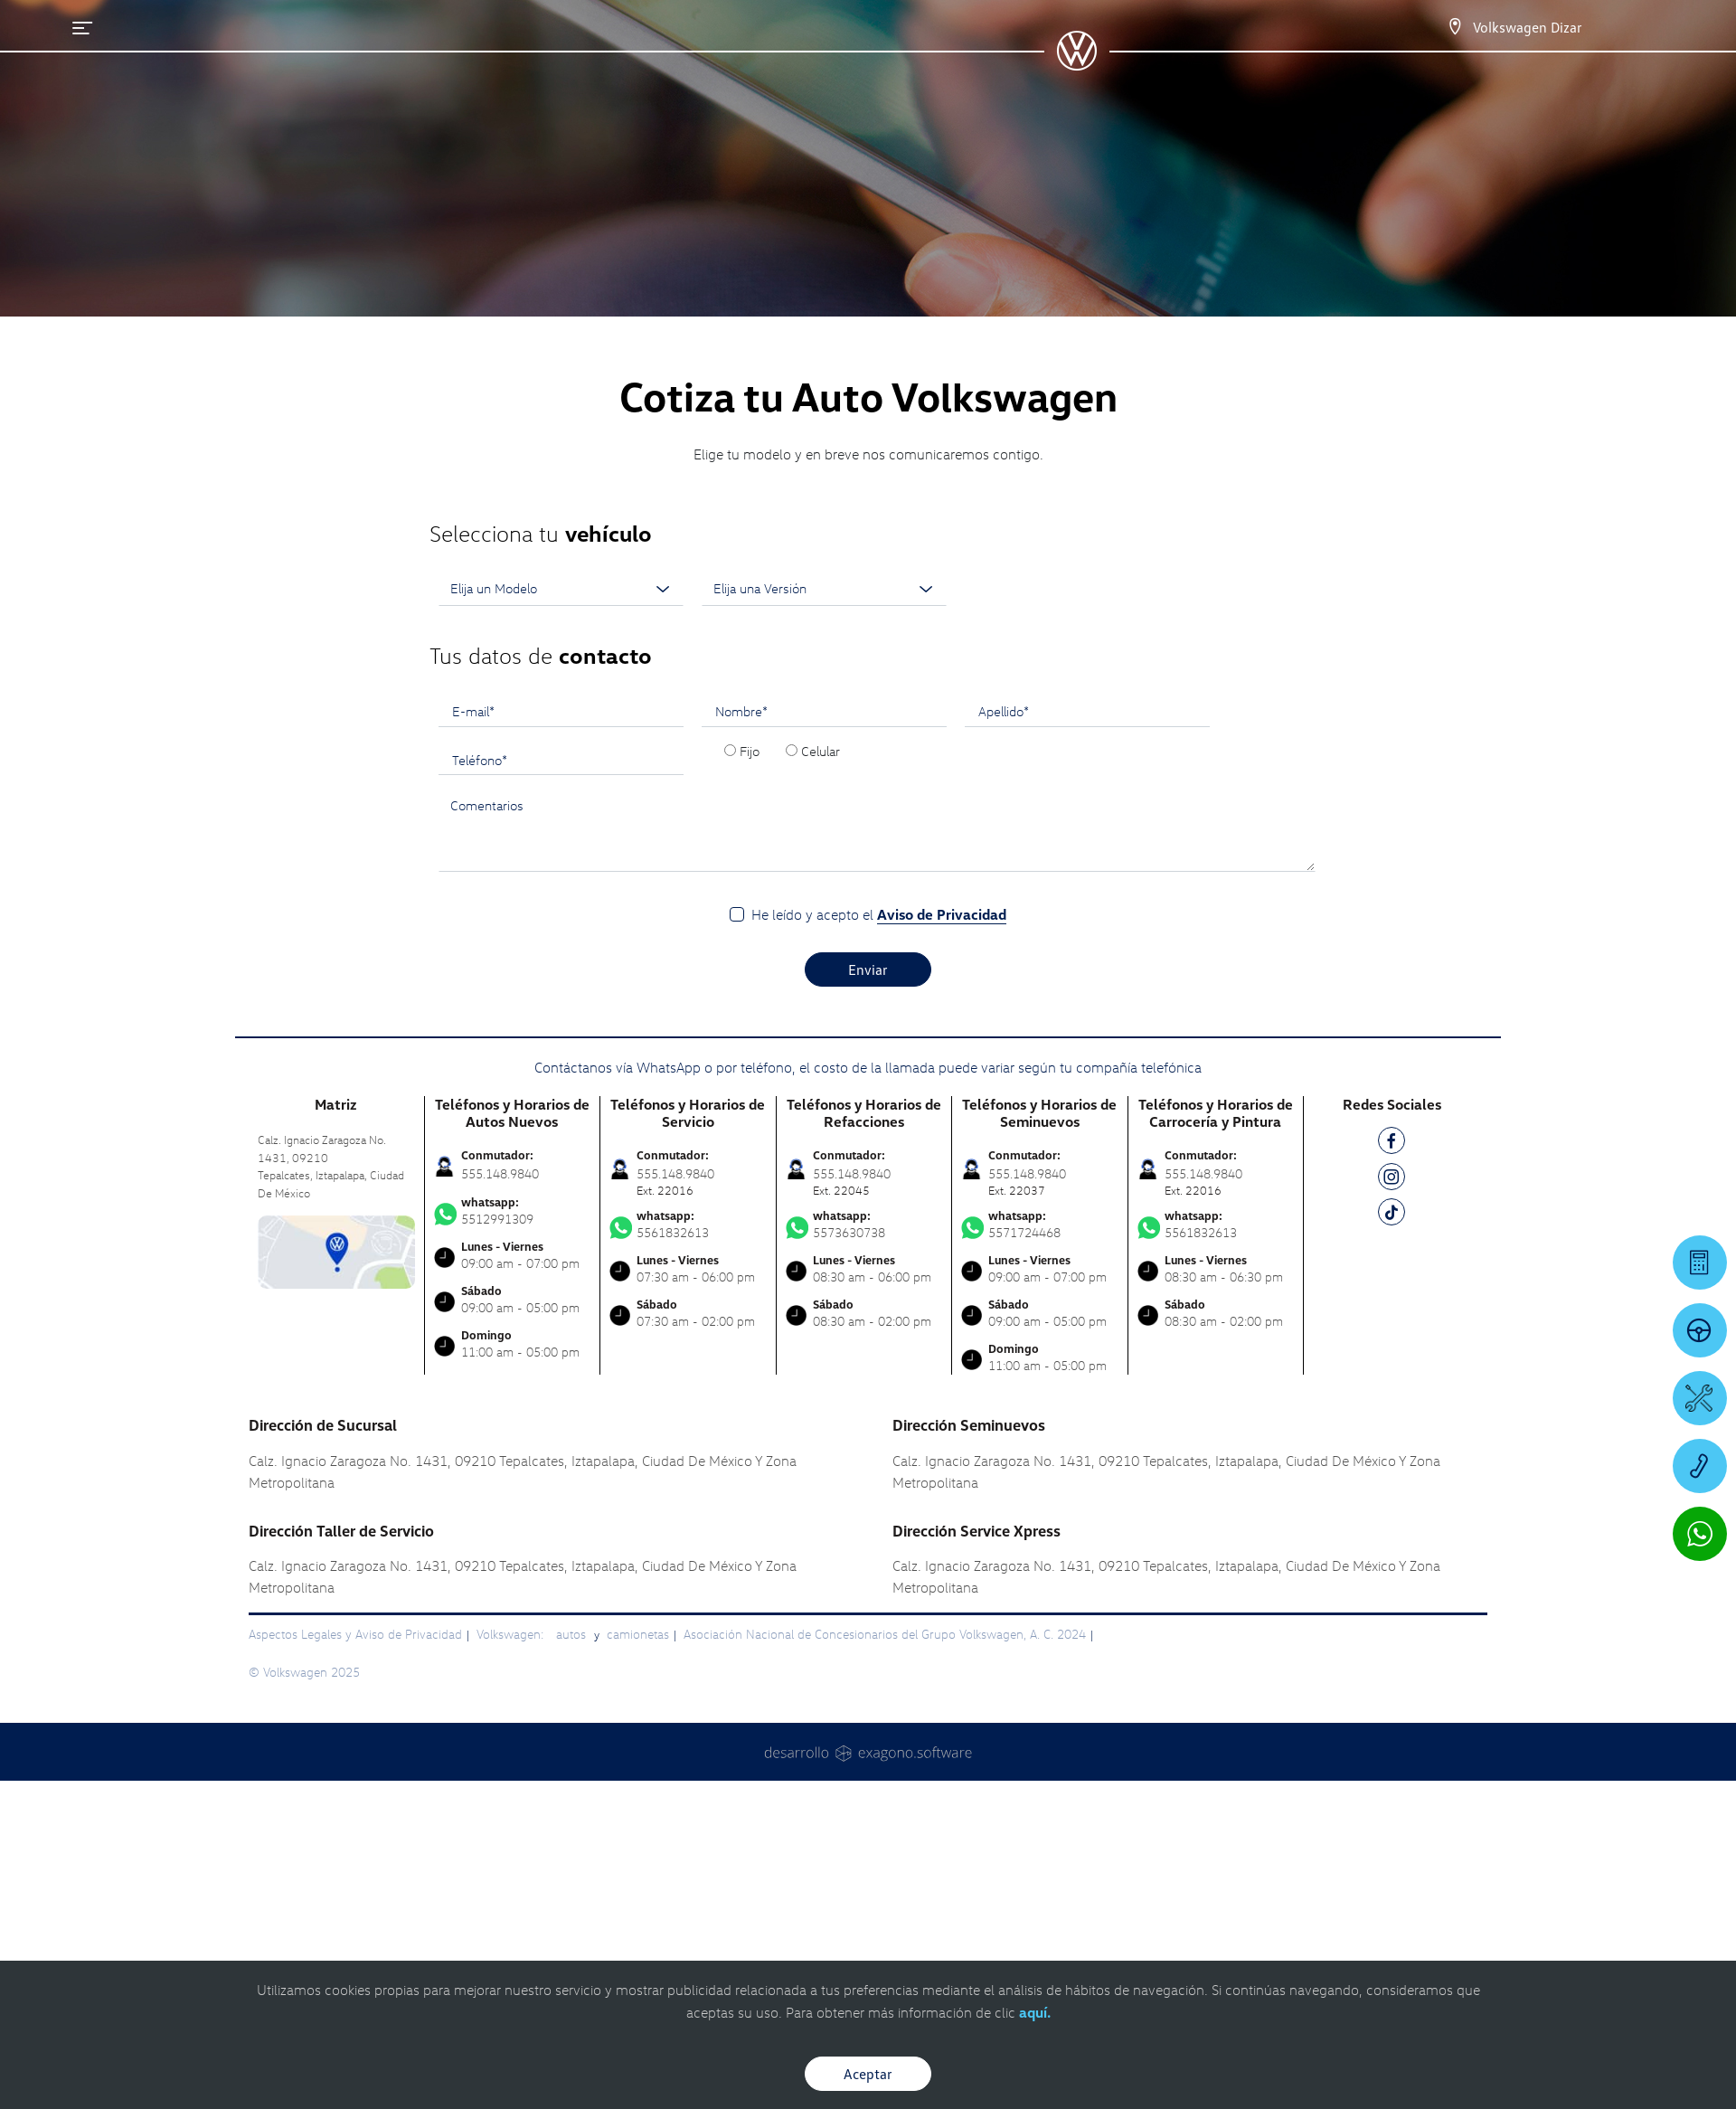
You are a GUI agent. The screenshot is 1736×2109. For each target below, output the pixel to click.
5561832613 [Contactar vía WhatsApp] (688, 1224)
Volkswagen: (511, 1633)
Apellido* (1003, 711)
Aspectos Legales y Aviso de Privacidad (355, 1633)
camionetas (638, 1633)
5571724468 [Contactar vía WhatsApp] (1039, 1224)
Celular (820, 750)
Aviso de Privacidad (941, 914)
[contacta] (336, 1250)
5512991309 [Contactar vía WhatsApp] (512, 1211)
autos (573, 1633)
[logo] (1076, 64)
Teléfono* (479, 760)
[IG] (1391, 1179)
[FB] (1391, 1143)
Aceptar (868, 2074)
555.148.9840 (500, 1173)
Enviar (868, 969)
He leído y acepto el (878, 914)
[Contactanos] (1455, 27)
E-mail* (473, 711)
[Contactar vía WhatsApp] (1700, 1534)
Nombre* (741, 711)
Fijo (750, 750)
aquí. (1035, 2012)
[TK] (1391, 1215)
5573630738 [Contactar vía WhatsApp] (864, 1224)
